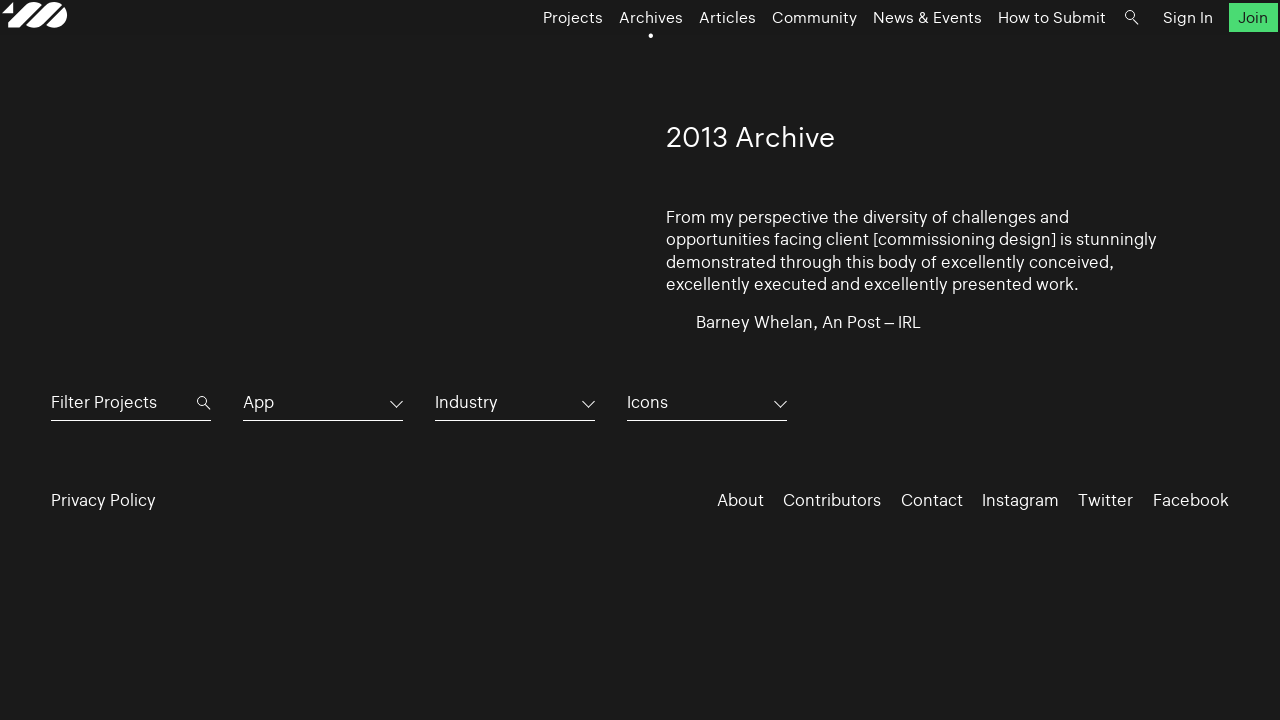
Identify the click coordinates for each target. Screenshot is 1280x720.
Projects (524, 55)
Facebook (1191, 500)
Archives (602, 55)
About (740, 500)
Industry (466, 402)
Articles (678, 55)
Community (765, 55)
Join (1204, 55)
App (258, 402)
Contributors (832, 500)
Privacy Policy (103, 500)
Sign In (1139, 55)
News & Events (878, 55)
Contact (932, 500)
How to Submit (1003, 55)
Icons (647, 402)
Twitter (1105, 500)
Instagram (1020, 500)
